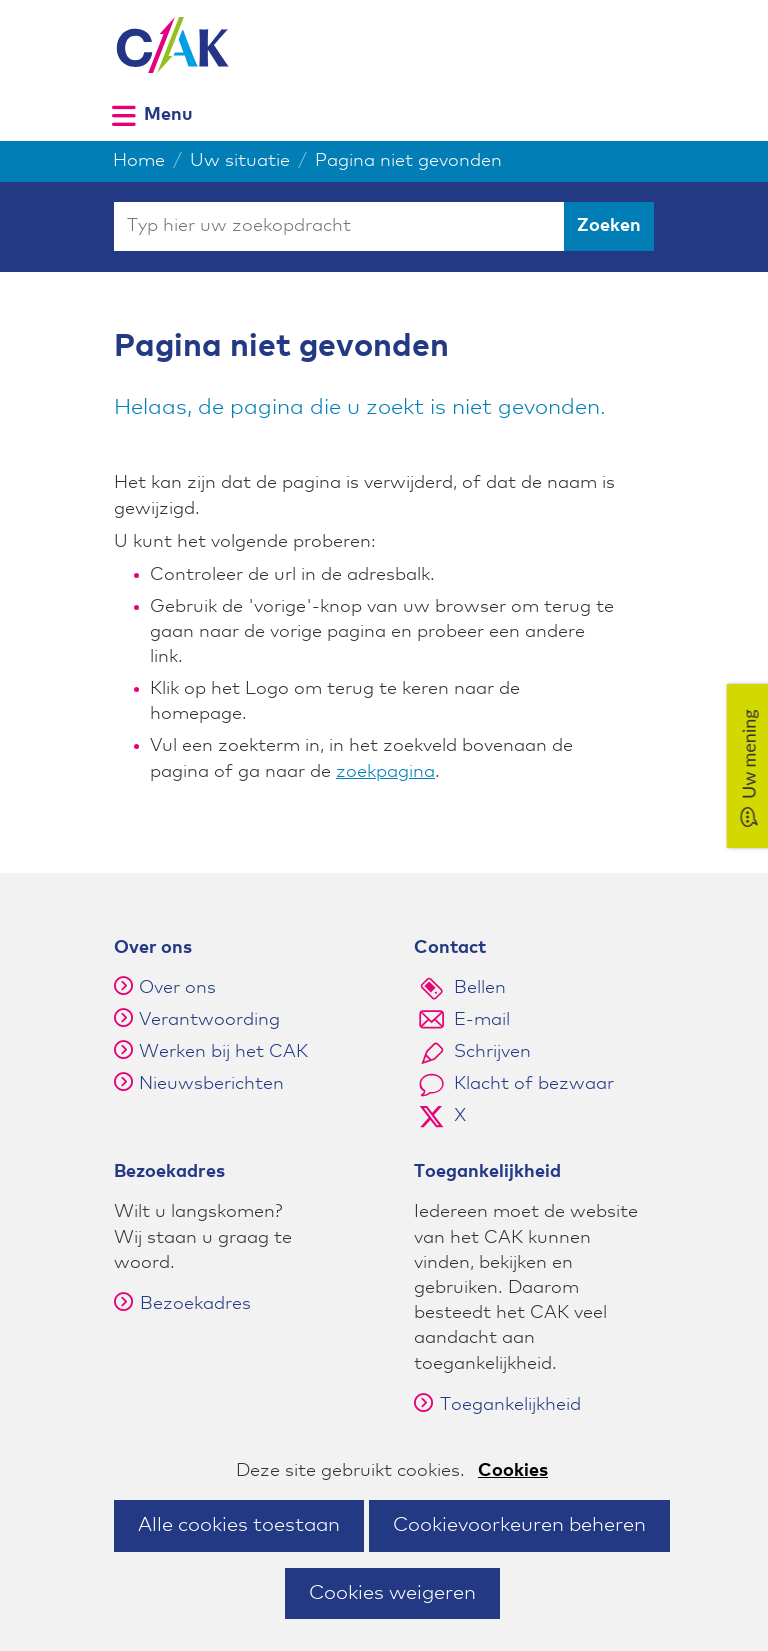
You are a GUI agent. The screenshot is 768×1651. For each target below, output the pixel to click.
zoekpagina (385, 772)
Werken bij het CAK (223, 1052)
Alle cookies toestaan (239, 1525)
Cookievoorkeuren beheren (519, 1525)
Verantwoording (209, 1020)
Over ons (177, 988)
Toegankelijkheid (497, 1405)
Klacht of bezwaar (534, 1084)
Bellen (480, 988)
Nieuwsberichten (211, 1084)
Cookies (513, 1471)
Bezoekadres (182, 1304)
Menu (168, 114)
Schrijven (492, 1052)
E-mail (482, 1020)
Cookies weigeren (392, 1593)
